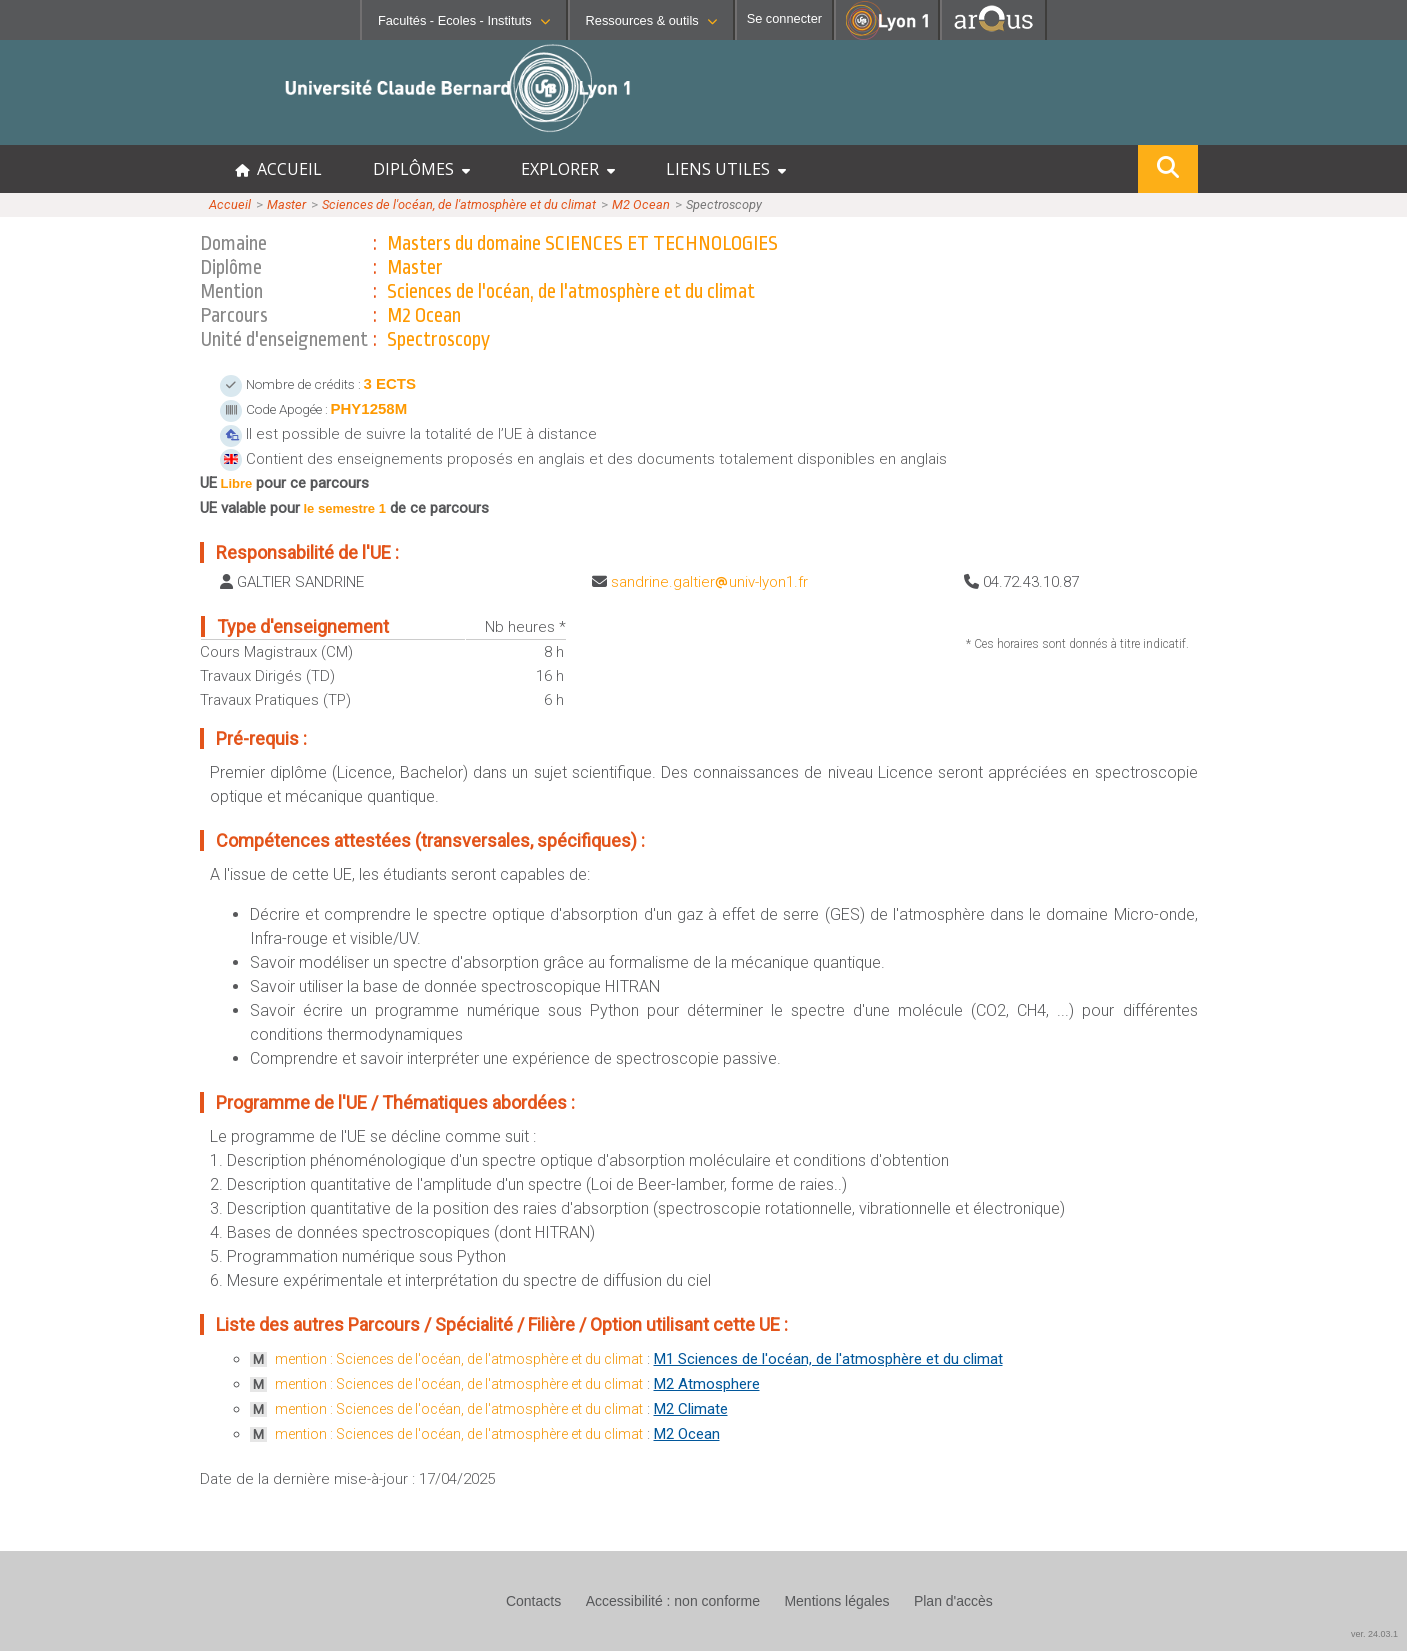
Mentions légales (836, 1601)
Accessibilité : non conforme (673, 1601)
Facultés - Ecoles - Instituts (464, 20)
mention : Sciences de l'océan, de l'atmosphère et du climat (459, 1359)
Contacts (533, 1601)
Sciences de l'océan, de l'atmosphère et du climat (459, 204)
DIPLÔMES (421, 169)
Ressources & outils (651, 20)
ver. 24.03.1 (1374, 1634)
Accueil (230, 204)
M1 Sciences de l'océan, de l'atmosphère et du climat (828, 1359)
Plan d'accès (953, 1601)
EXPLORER (568, 169)
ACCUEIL (278, 169)
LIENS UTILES (726, 169)
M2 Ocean (641, 204)
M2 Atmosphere (707, 1384)
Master (286, 204)
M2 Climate (691, 1409)
